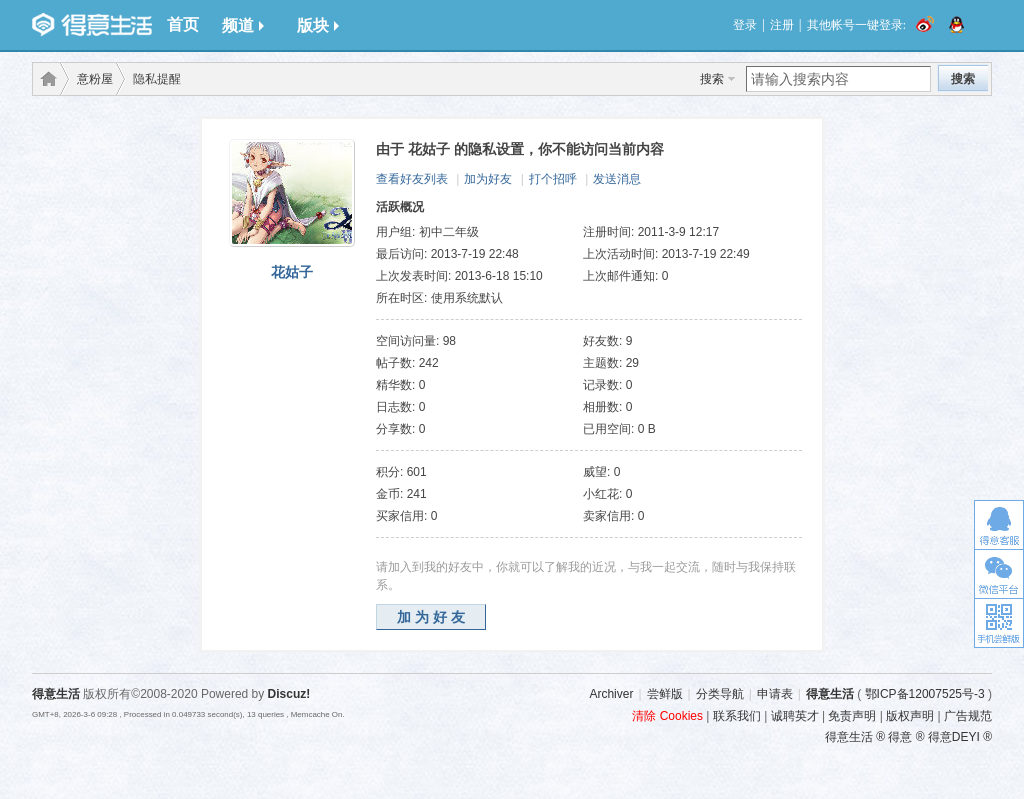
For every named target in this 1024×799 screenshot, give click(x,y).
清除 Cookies (667, 716)
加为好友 (488, 179)
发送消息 (617, 179)
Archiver (611, 694)
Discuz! (289, 694)
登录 (745, 25)
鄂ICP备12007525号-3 (925, 694)
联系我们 (737, 716)
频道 (243, 25)
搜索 (712, 79)
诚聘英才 (795, 716)
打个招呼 (553, 179)
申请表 (775, 694)
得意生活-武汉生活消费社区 (45, 79)
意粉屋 (95, 79)
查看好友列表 (412, 179)
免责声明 (852, 716)
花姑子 (292, 272)
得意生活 (830, 694)
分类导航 (720, 694)
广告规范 (968, 716)
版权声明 (910, 716)
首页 (183, 24)
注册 (782, 25)
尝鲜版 (665, 694)
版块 (318, 25)
